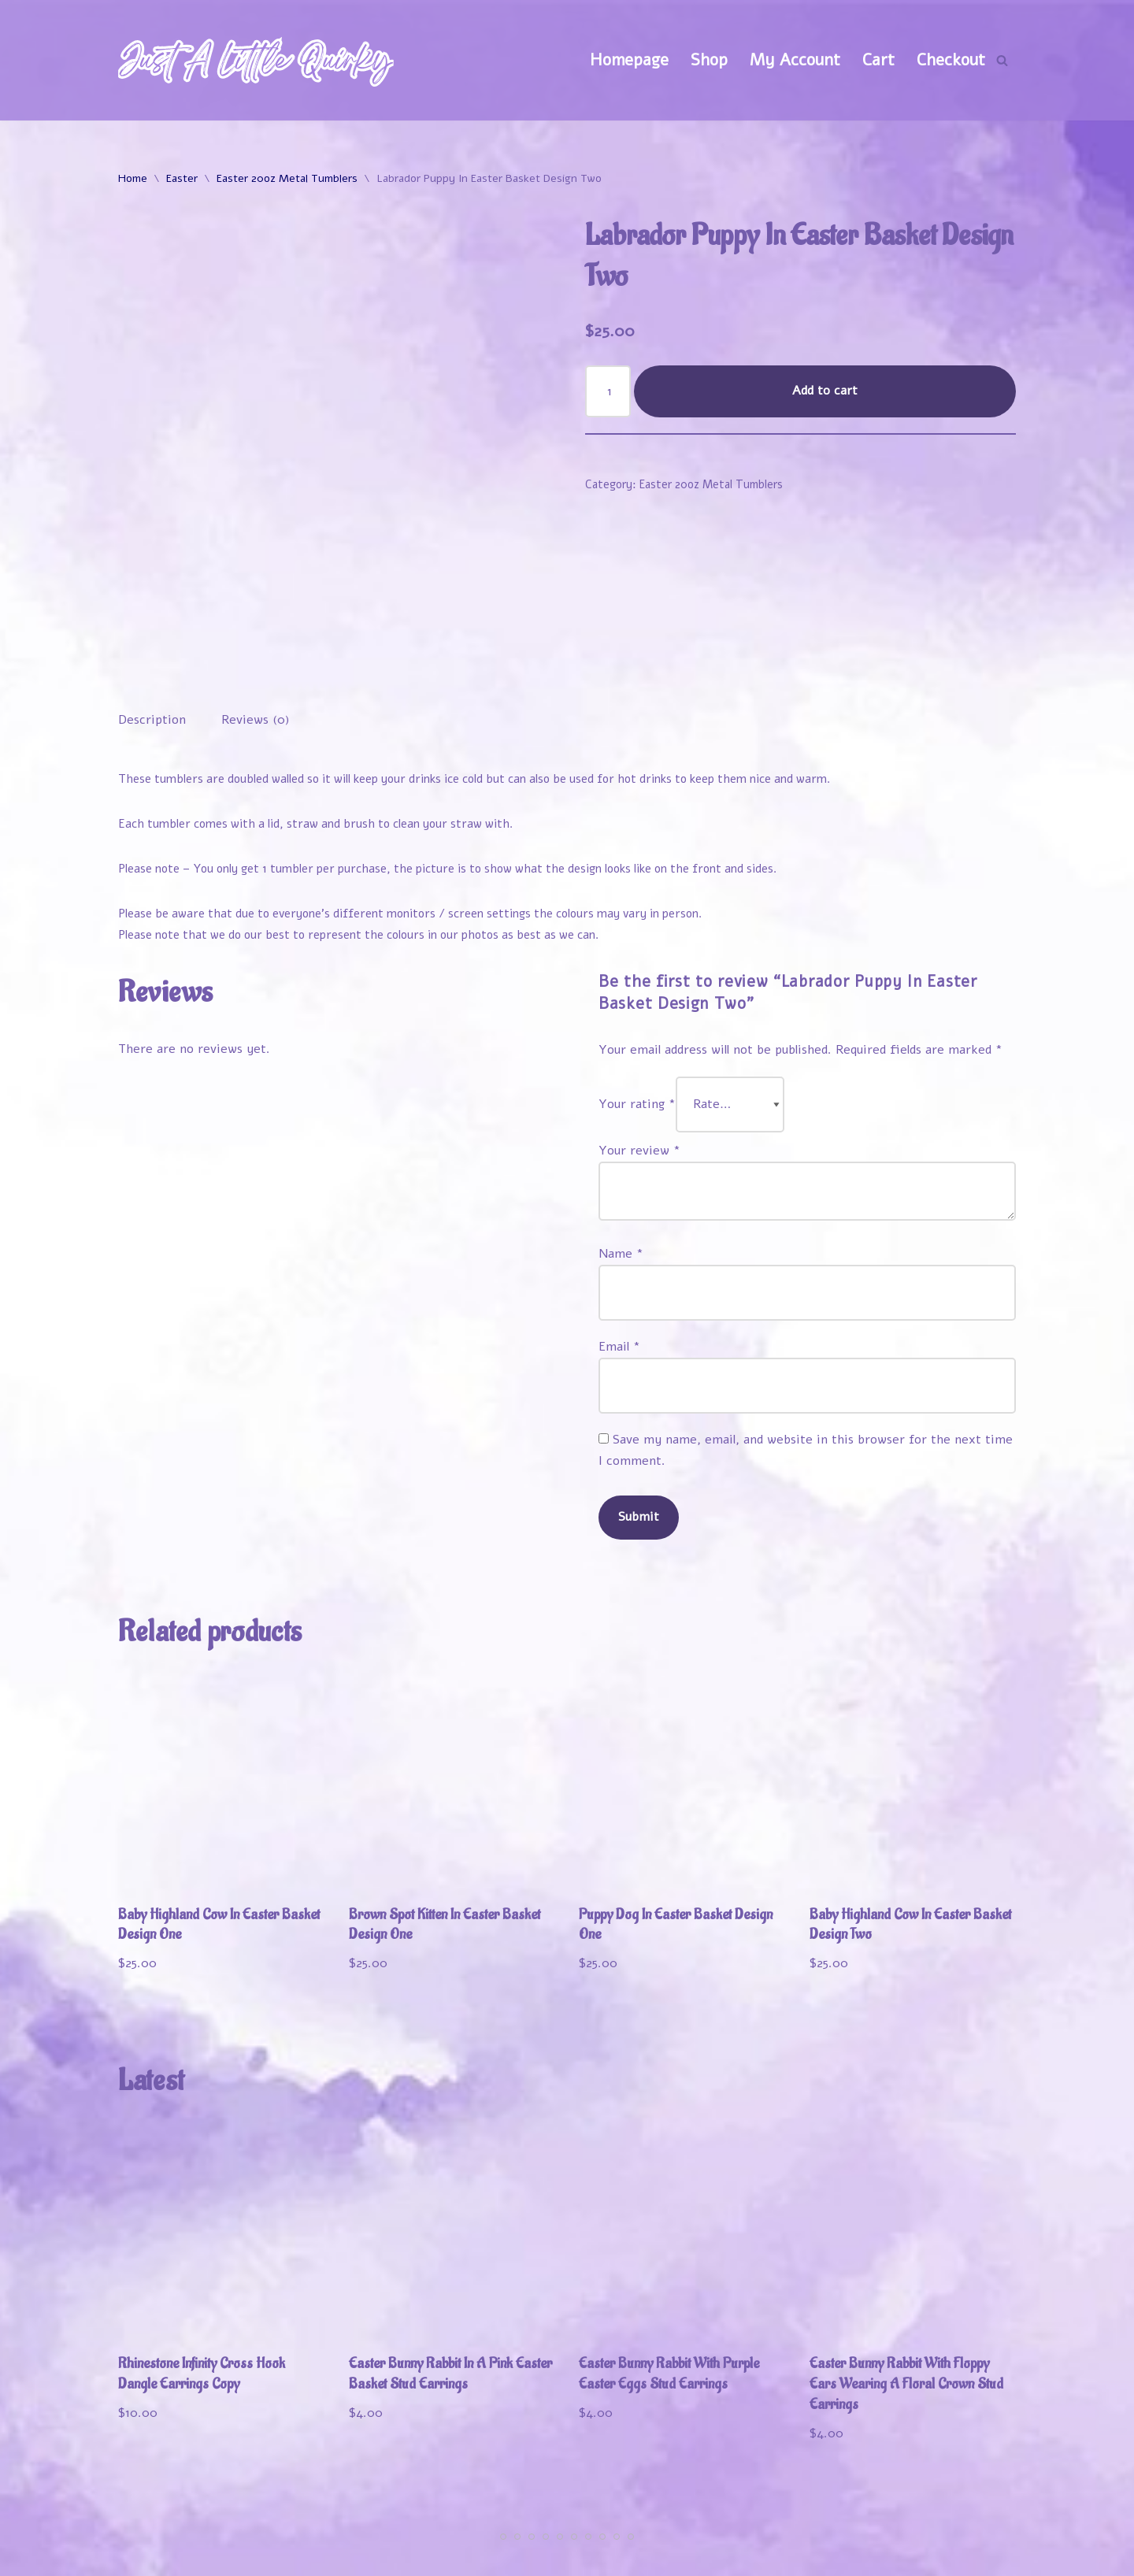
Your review (639, 1065)
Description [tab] (152, 634)
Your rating (637, 1019)
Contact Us (972, 2554)
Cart (878, 60)
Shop (709, 60)
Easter (182, 178)
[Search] (1002, 60)
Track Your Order (948, 2529)
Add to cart (825, 390)
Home (132, 178)
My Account (795, 60)
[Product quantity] (608, 391)
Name (620, 1168)
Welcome (660, 2529)
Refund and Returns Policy (812, 2554)
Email (619, 1262)
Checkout (951, 60)
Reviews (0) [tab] (255, 634)
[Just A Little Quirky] (256, 60)
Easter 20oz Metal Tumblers (287, 178)
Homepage (629, 60)
